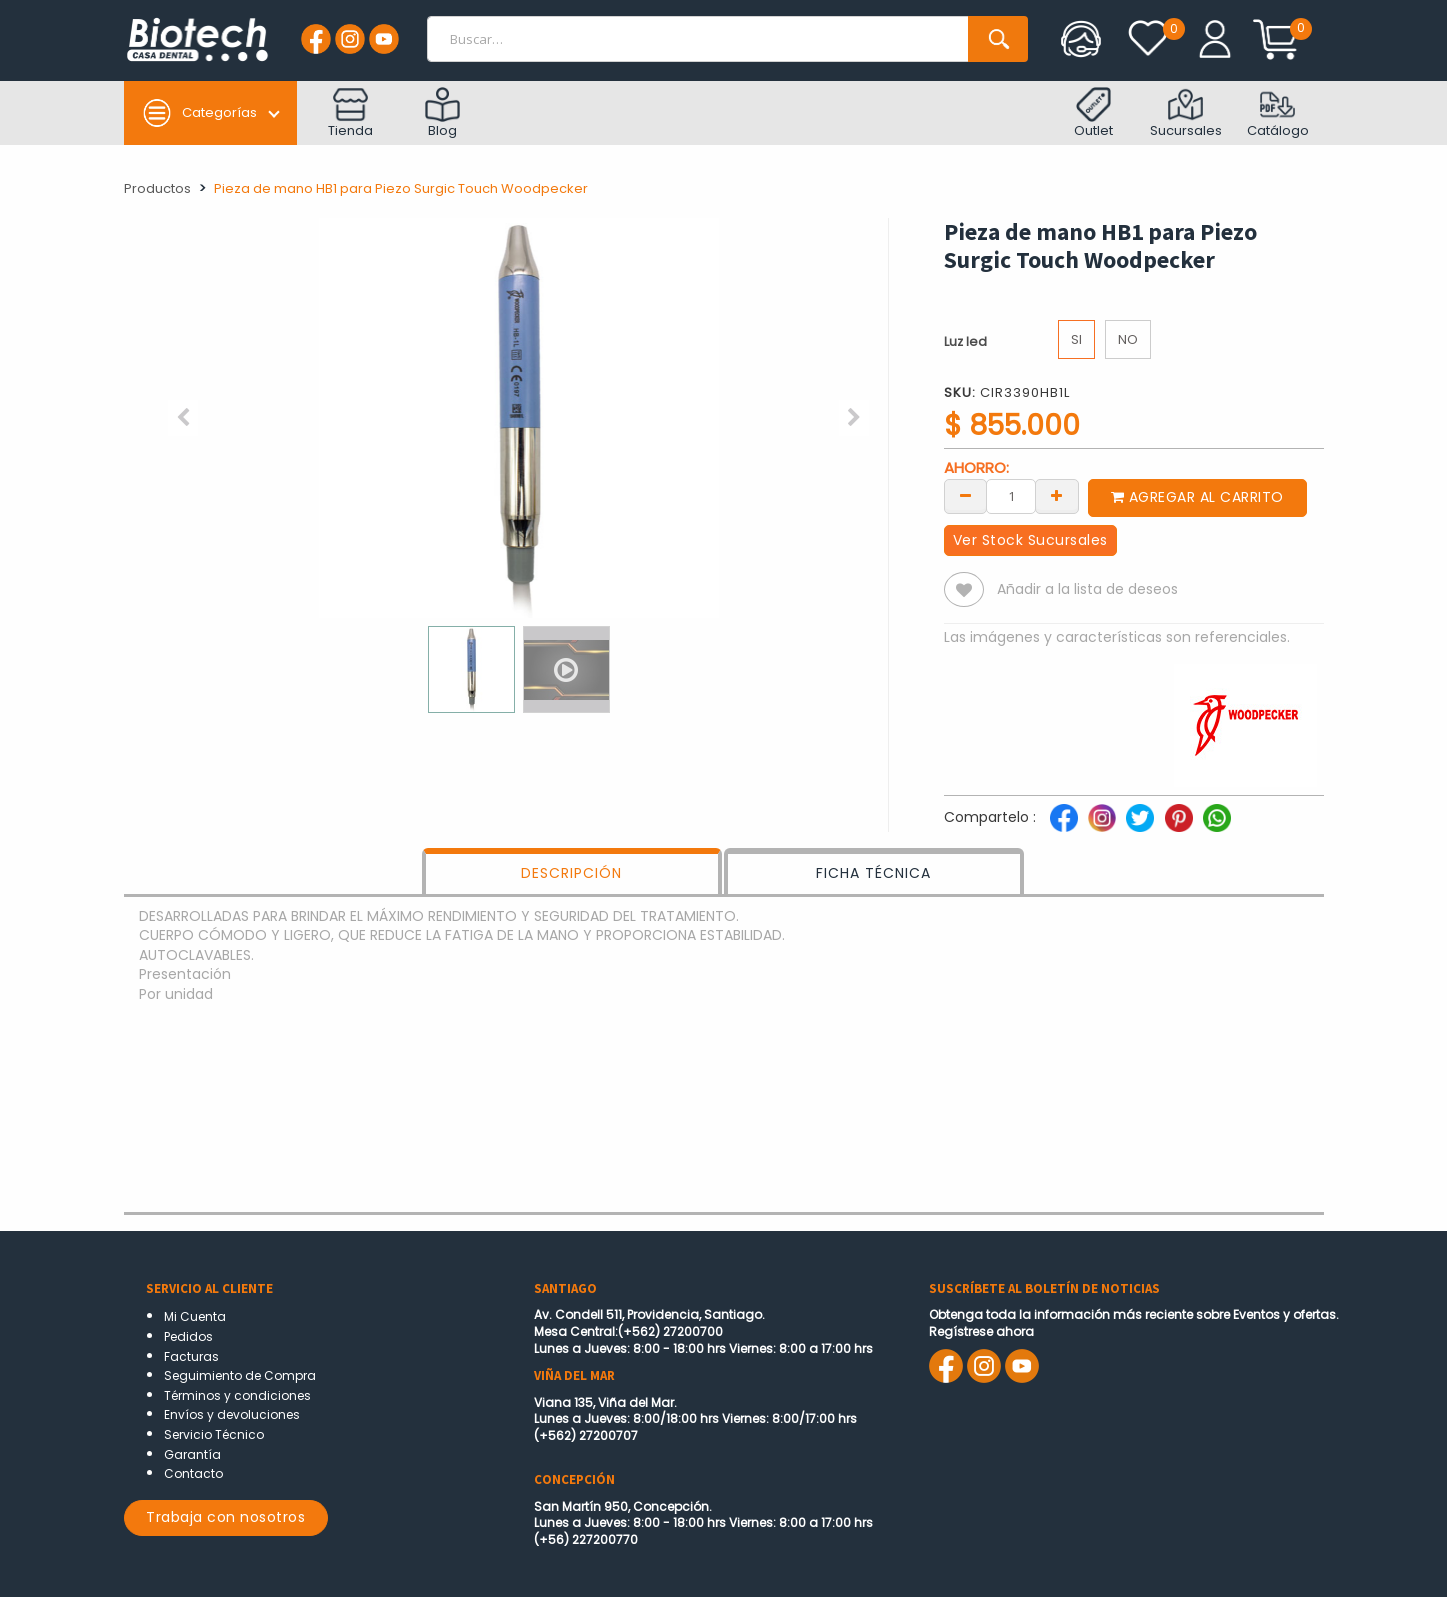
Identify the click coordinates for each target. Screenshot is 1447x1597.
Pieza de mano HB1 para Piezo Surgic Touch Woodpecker (401, 188)
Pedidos (188, 1336)
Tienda (350, 113)
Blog (442, 113)
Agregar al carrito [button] (1198, 497)
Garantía (192, 1454)
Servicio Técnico (214, 1434)
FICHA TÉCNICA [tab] (873, 873)
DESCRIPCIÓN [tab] (571, 873)
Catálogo (1278, 113)
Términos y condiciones (237, 1395)
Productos (157, 188)
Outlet (1093, 113)
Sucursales (1186, 113)
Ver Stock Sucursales (1030, 539)
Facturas (191, 1356)
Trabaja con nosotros (225, 1517)
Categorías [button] (199, 113)
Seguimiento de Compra (240, 1375)
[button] (183, 418)
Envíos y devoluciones (232, 1414)
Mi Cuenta (195, 1316)
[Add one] (1057, 495)
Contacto (193, 1473)
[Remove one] (966, 495)
